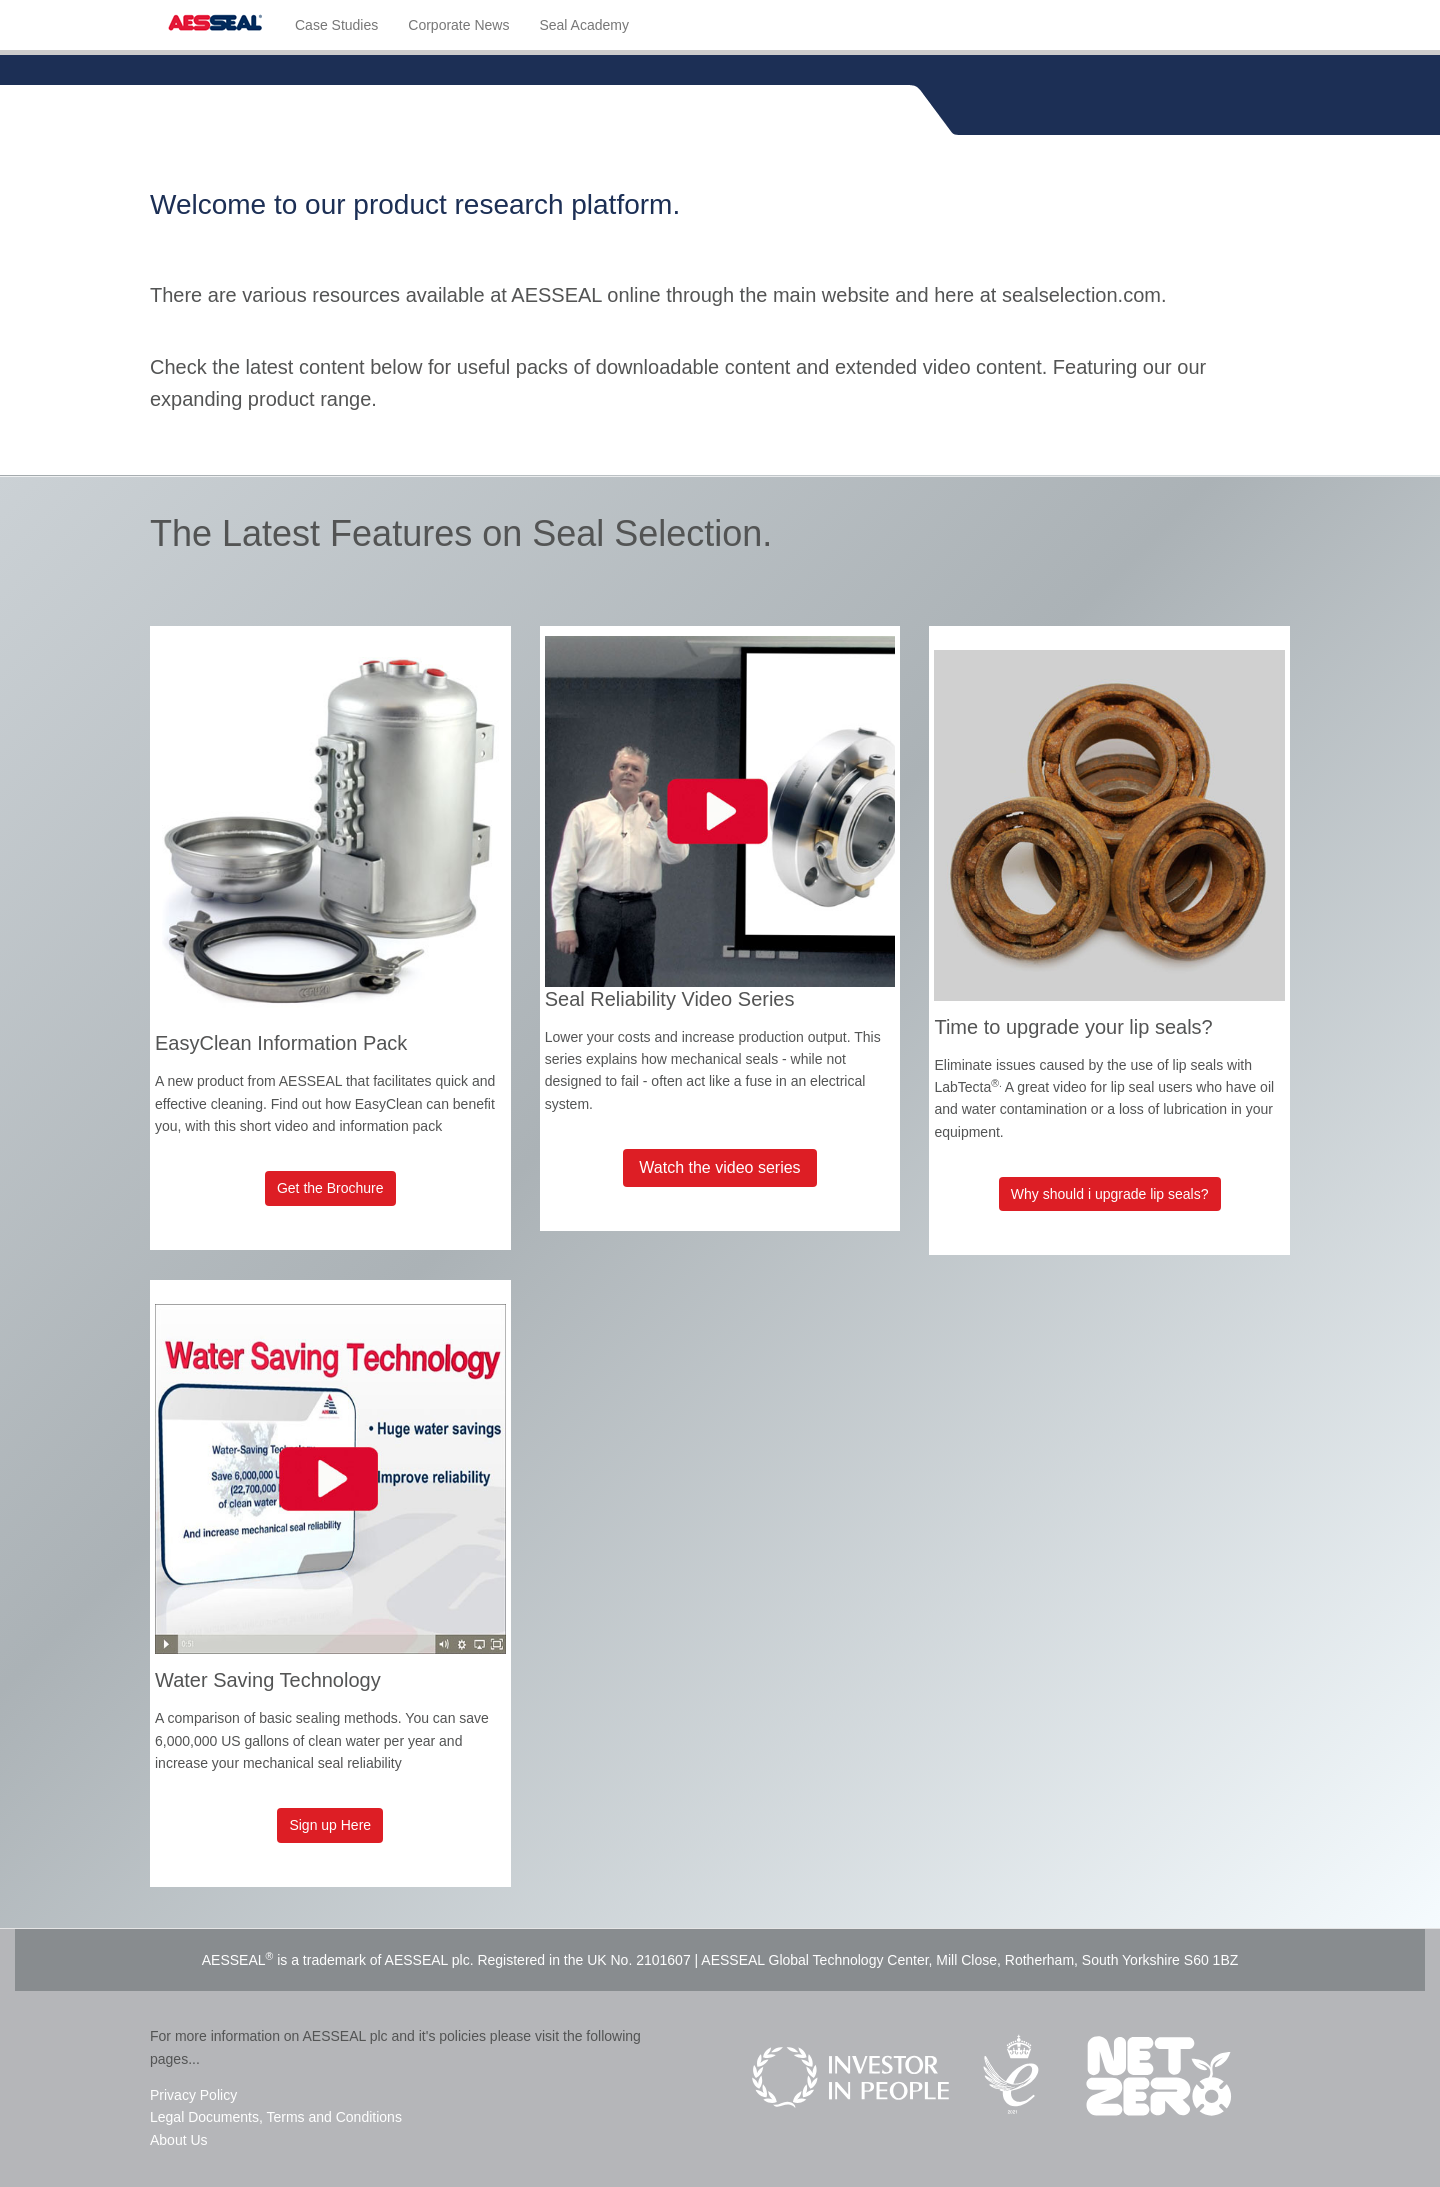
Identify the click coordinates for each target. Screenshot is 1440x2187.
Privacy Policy (193, 2095)
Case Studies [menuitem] (336, 25)
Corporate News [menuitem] (458, 25)
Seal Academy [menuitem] (584, 25)
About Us (179, 2140)
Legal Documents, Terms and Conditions (276, 2117)
